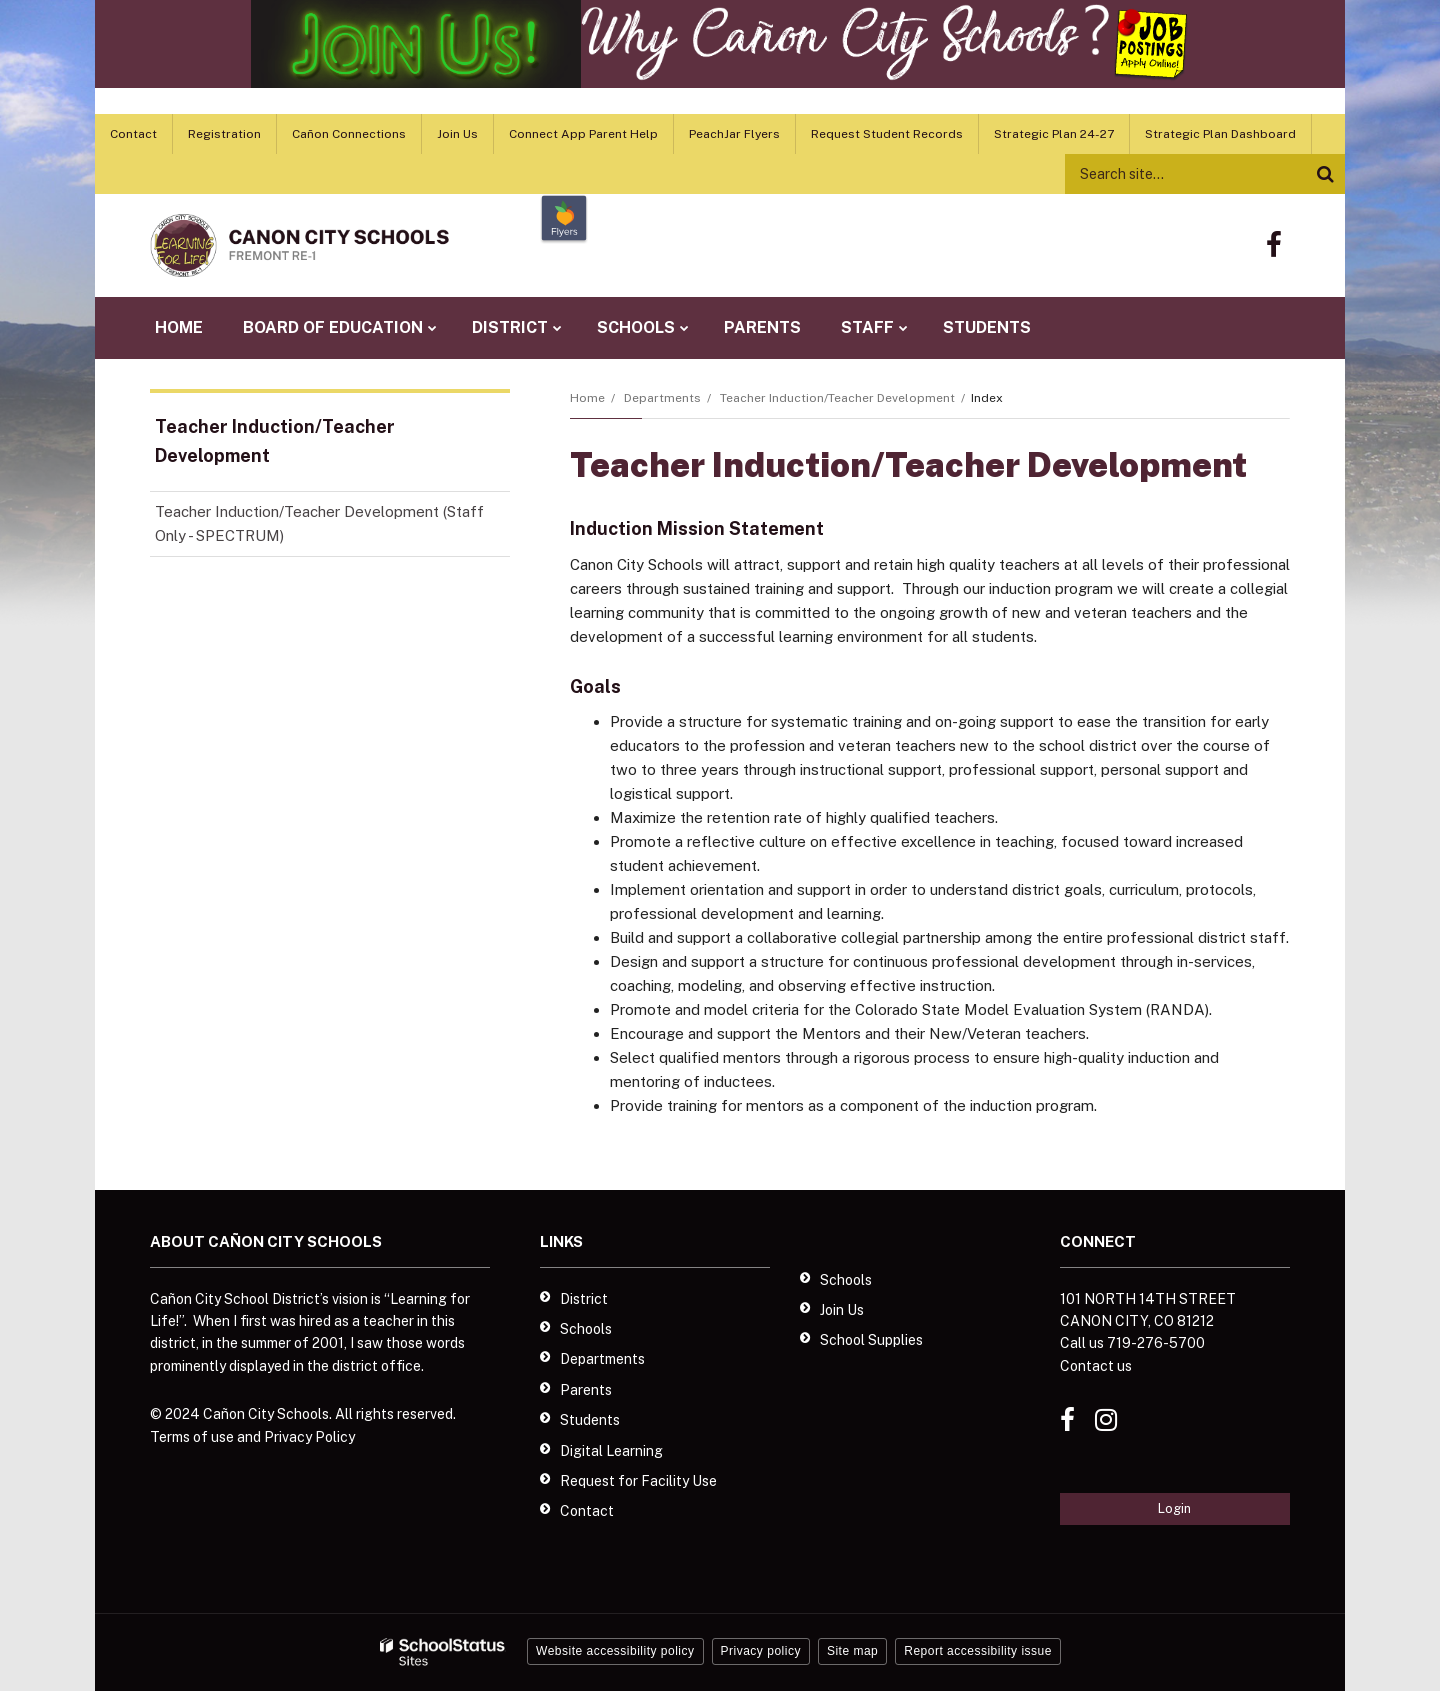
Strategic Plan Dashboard (1220, 134)
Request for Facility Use (638, 1481)
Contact (133, 134)
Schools (586, 1329)
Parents (586, 1390)
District (584, 1299)
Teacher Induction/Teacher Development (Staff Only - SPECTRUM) (319, 529)
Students (590, 1420)
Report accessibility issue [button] (978, 1651)
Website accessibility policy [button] (615, 1651)
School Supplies (871, 1340)
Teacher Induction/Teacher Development (837, 398)
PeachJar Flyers (734, 134)
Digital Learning (611, 1451)
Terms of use (192, 1437)
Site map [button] (852, 1651)
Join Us (457, 134)
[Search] (1325, 174)
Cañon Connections (349, 134)
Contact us (1096, 1366)
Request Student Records (887, 134)
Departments (662, 398)
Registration (224, 134)
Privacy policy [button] (761, 1651)
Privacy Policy (309, 1437)
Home (587, 398)
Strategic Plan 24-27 (1054, 134)
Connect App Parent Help (583, 134)
